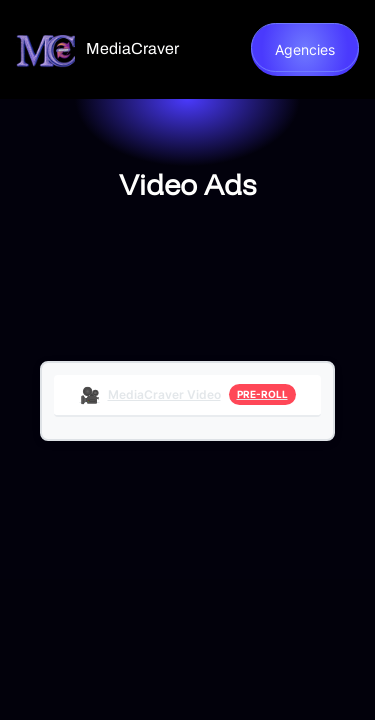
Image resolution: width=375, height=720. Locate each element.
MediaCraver (132, 48)
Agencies (305, 49)
